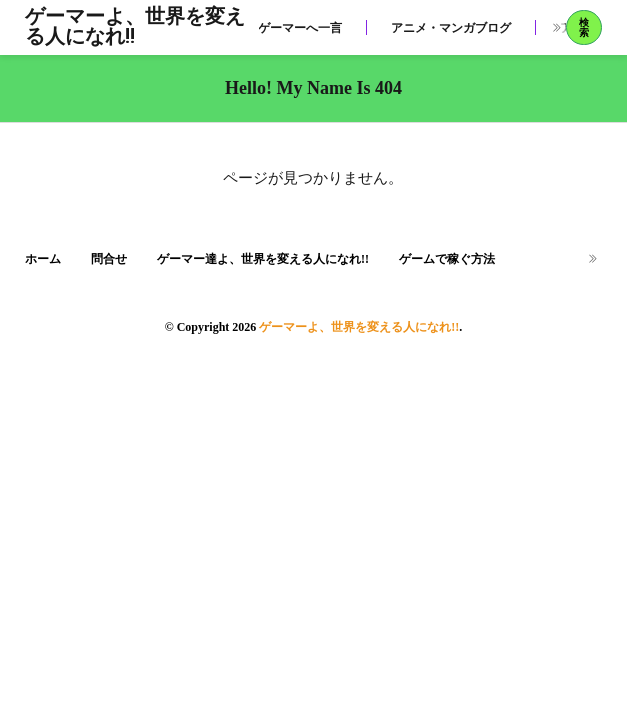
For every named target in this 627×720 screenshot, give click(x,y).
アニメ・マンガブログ (451, 28)
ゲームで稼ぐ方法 (447, 259)
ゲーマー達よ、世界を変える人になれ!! (263, 259)
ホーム (43, 259)
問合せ (109, 259)
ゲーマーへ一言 (300, 28)
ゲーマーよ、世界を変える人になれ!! (135, 28)
